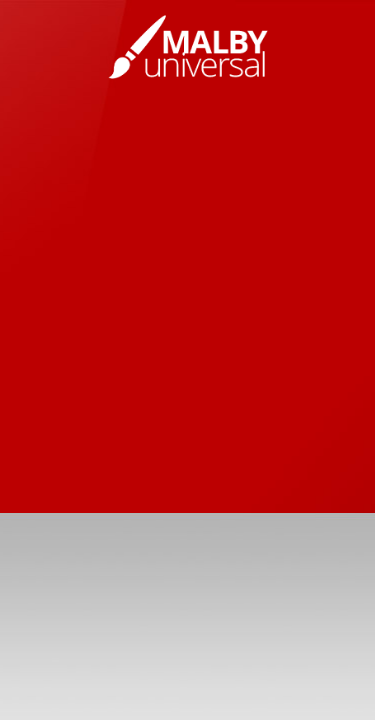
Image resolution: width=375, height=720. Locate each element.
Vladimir (188, 47)
